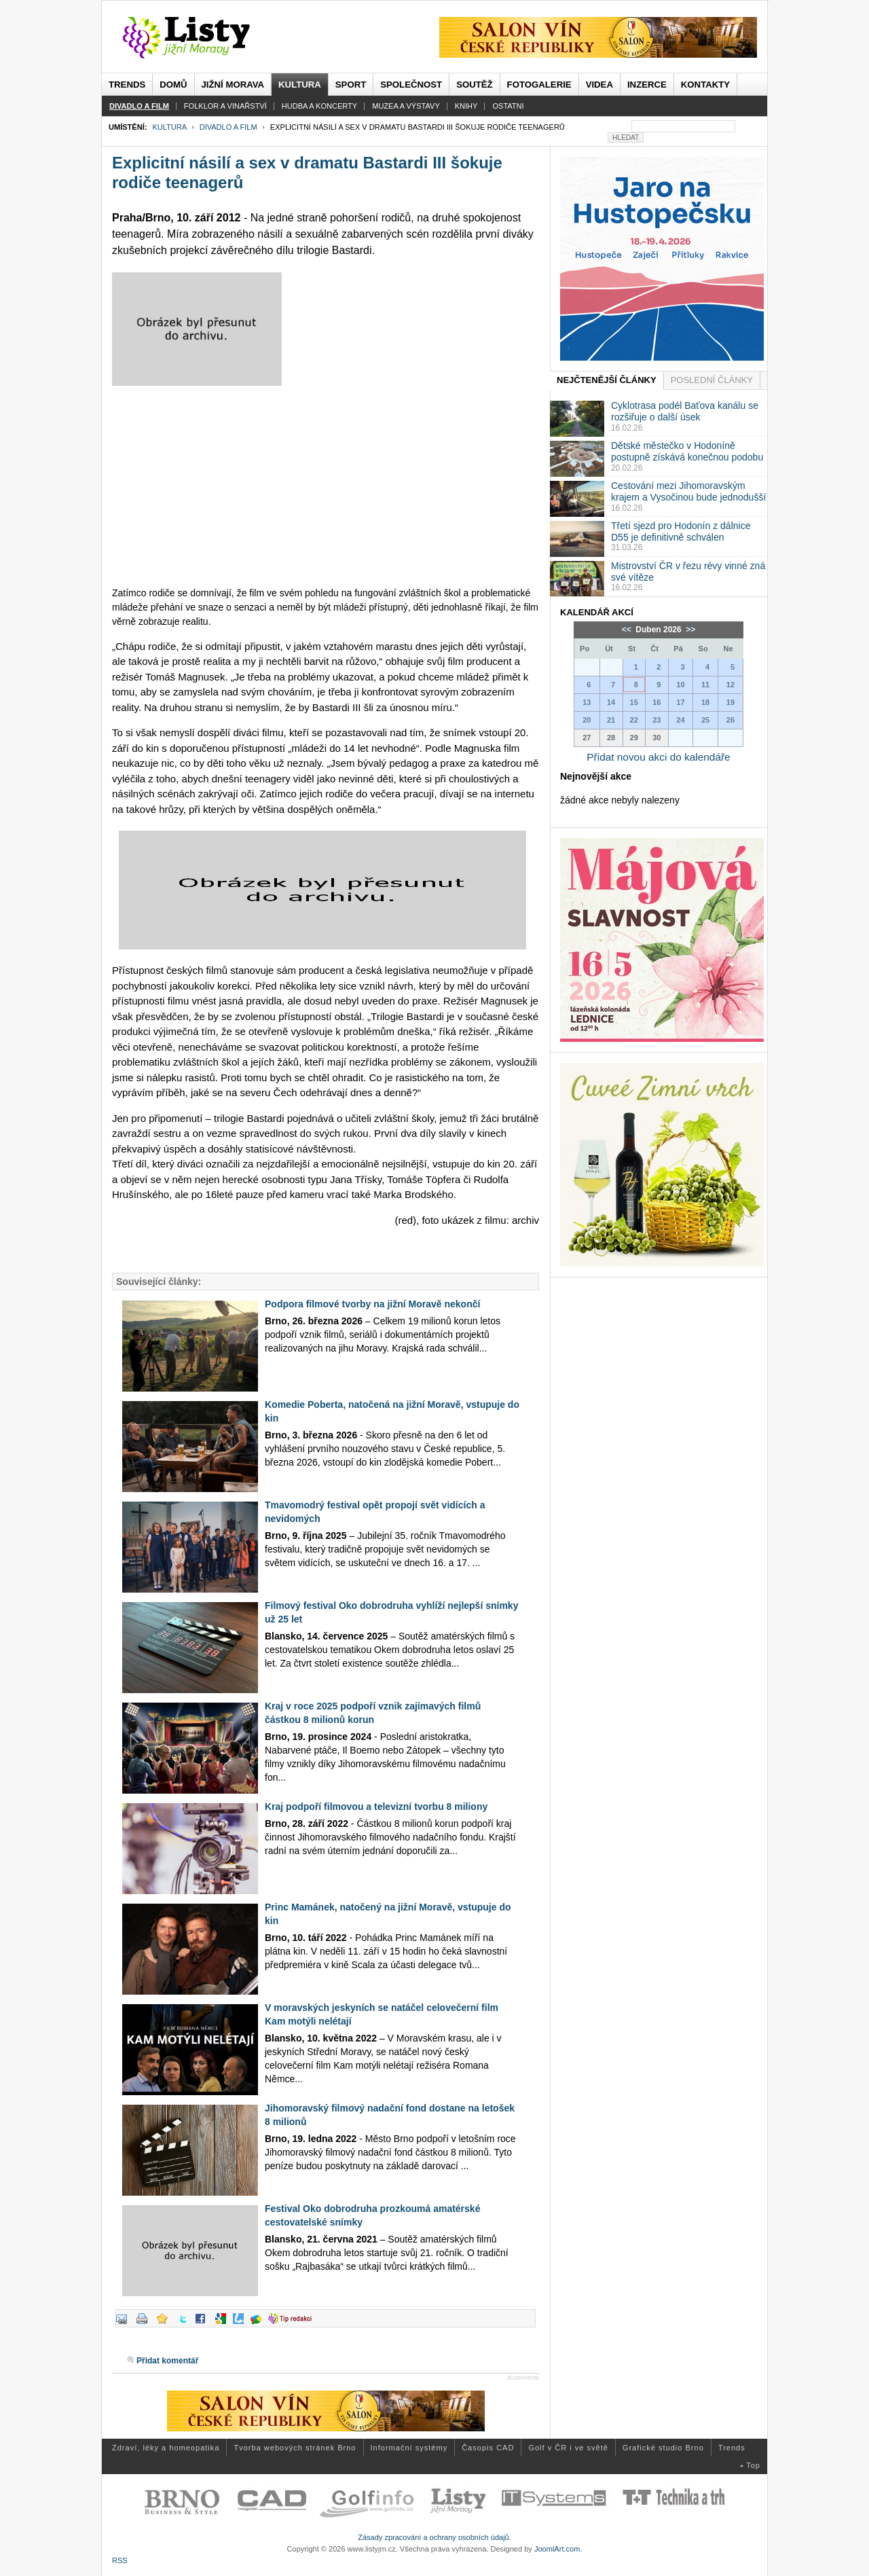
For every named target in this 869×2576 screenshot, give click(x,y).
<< (627, 629)
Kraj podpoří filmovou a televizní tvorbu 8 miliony (376, 1806)
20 (587, 720)
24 (680, 720)
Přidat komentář (167, 2360)
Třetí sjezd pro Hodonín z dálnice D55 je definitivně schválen (680, 531)
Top (753, 2465)
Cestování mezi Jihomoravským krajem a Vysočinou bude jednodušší (688, 491)
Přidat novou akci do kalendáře (658, 757)
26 (730, 720)
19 (730, 702)
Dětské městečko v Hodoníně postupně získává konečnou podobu (687, 451)
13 (587, 702)
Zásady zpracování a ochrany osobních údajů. (434, 2537)
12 (730, 685)
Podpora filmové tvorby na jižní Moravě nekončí (372, 1304)
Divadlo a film (228, 127)
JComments (522, 2377)
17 (680, 702)
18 (705, 702)
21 (611, 720)
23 (656, 720)
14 (611, 702)
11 (705, 685)
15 (634, 702)
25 (705, 720)
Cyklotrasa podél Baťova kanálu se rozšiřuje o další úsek (684, 411)
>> (689, 629)
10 (680, 685)
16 (656, 702)
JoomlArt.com (557, 2549)
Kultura (169, 127)
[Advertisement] (325, 491)
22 (634, 720)
